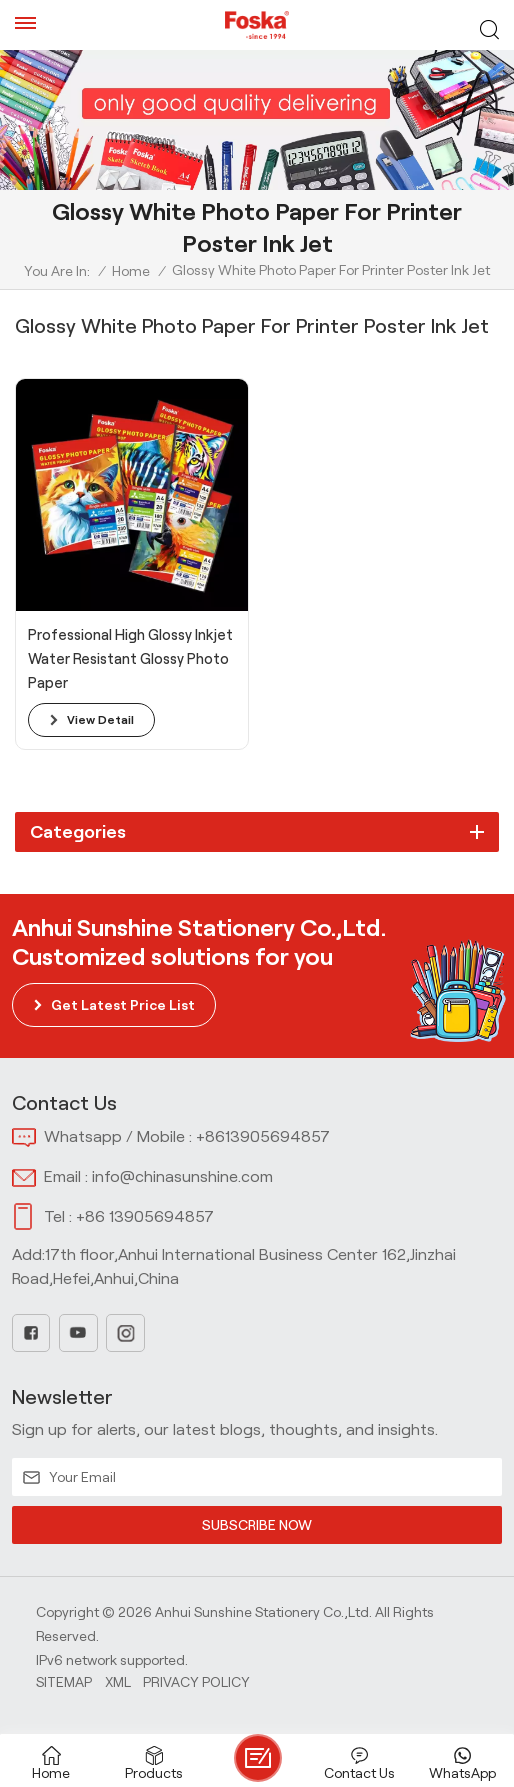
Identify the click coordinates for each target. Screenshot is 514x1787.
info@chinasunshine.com (182, 1176)
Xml (118, 1682)
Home (131, 271)
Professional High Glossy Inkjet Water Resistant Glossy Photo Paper (130, 659)
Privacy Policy (196, 1682)
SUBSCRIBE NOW (257, 1525)
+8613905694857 (263, 1136)
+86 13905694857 (145, 1216)
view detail (100, 719)
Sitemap (64, 1682)
